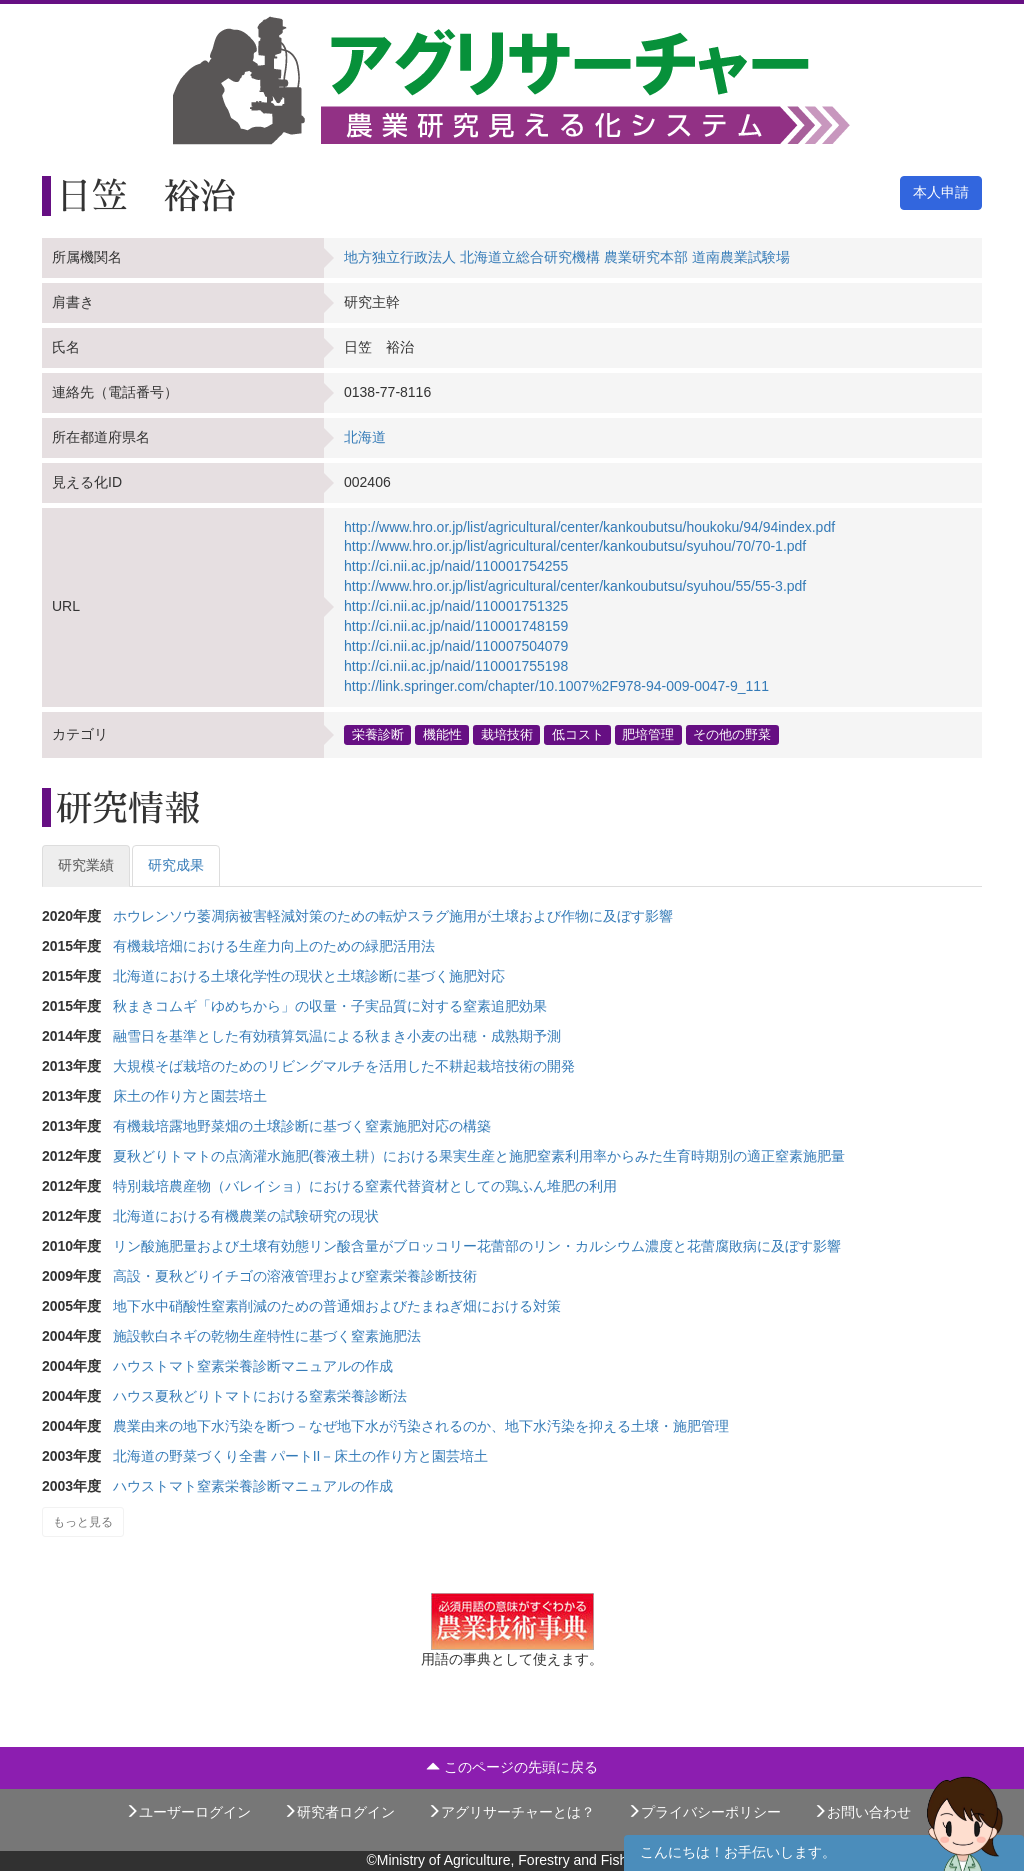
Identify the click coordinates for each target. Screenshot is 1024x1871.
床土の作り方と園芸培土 (190, 1096)
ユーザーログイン (188, 1812)
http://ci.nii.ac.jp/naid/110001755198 (456, 666)
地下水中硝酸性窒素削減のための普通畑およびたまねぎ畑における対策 (337, 1306)
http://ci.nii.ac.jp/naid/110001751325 (456, 606)
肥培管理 (648, 734)
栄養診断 (378, 734)
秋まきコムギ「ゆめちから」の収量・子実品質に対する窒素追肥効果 (330, 1006)
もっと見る (83, 1522)
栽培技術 (507, 734)
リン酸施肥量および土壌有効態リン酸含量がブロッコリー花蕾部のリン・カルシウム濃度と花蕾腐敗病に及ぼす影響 (477, 1246)
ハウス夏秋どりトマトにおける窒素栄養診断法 (260, 1396)
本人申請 (941, 192)
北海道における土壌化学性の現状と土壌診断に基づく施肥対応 (309, 976)
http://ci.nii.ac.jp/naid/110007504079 (456, 646)
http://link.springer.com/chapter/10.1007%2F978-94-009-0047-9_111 (556, 686)
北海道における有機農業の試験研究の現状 (246, 1216)
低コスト (578, 734)
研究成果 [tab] (176, 865)
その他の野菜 (732, 734)
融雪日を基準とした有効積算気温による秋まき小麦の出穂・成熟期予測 (337, 1036)
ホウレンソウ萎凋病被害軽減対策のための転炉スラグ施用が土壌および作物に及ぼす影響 (393, 916)
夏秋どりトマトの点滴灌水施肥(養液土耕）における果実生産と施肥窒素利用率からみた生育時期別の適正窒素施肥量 (479, 1156)
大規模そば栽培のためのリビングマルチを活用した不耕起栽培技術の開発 (344, 1066)
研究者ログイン (339, 1812)
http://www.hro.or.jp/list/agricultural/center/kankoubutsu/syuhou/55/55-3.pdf (575, 586)
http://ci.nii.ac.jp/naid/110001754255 (456, 566)
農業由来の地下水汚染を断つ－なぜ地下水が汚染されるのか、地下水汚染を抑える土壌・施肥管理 (421, 1426)
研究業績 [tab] (86, 865)
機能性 (442, 734)
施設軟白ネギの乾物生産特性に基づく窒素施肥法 (267, 1336)
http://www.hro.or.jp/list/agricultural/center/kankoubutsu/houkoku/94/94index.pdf (589, 527)
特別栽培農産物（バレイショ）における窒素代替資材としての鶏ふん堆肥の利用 (365, 1186)
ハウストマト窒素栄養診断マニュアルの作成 (253, 1366)
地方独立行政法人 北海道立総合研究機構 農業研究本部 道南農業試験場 (567, 257)
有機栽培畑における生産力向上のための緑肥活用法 (274, 946)
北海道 (365, 437)
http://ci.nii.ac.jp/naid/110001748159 (456, 626)
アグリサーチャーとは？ (511, 1812)
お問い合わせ (862, 1812)
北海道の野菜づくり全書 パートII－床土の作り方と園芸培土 (301, 1456)
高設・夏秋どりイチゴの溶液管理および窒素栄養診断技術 (295, 1276)
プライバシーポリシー (704, 1812)
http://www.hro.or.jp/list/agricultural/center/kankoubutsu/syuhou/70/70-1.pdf (575, 546)
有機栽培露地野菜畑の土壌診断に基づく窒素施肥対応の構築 (302, 1126)
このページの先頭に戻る (512, 1767)
